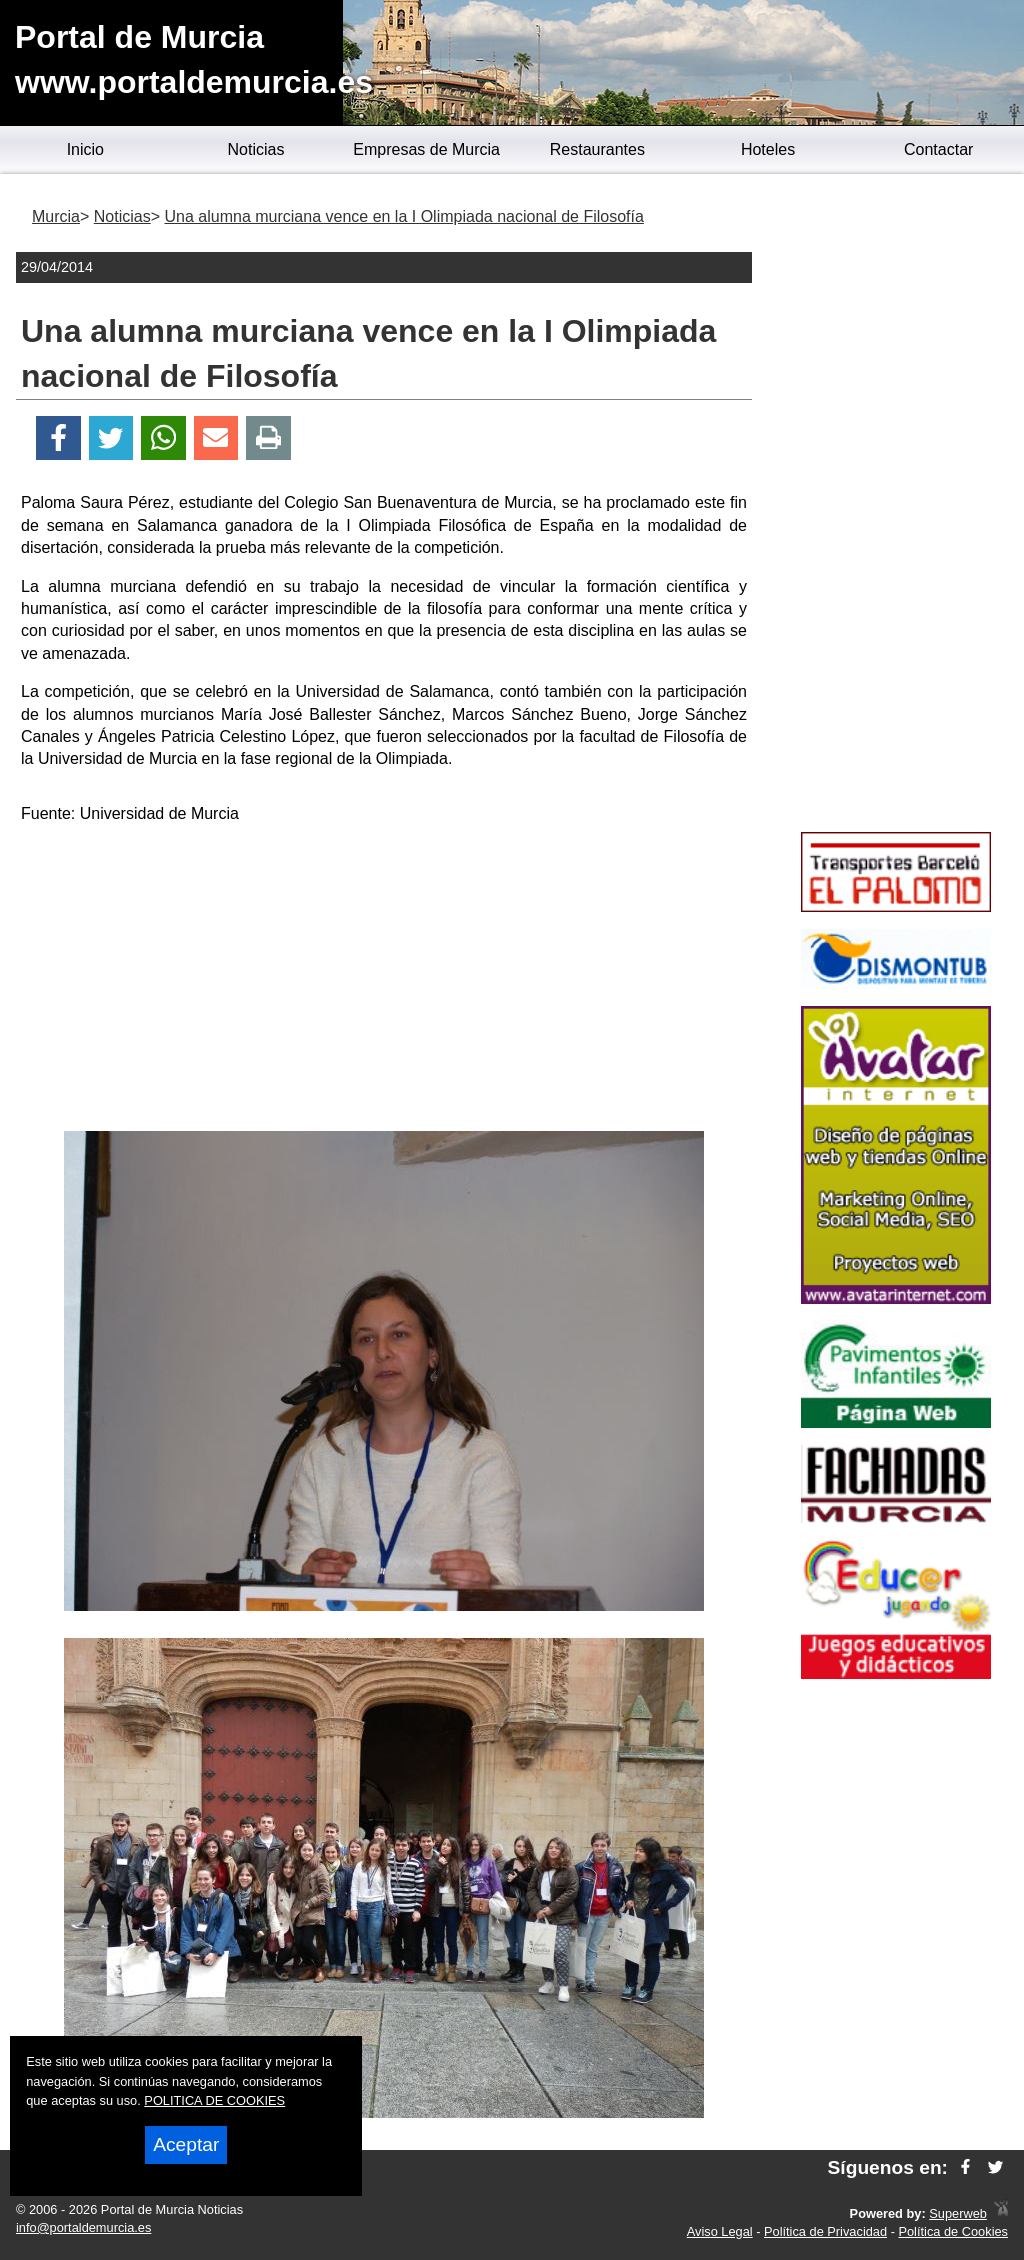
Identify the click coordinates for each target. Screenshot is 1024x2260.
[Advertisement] (384, 981)
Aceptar (186, 2144)
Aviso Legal (720, 2231)
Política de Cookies (953, 2231)
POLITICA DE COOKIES (214, 2100)
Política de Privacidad (825, 2231)
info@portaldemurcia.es (83, 2227)
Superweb (958, 2213)
